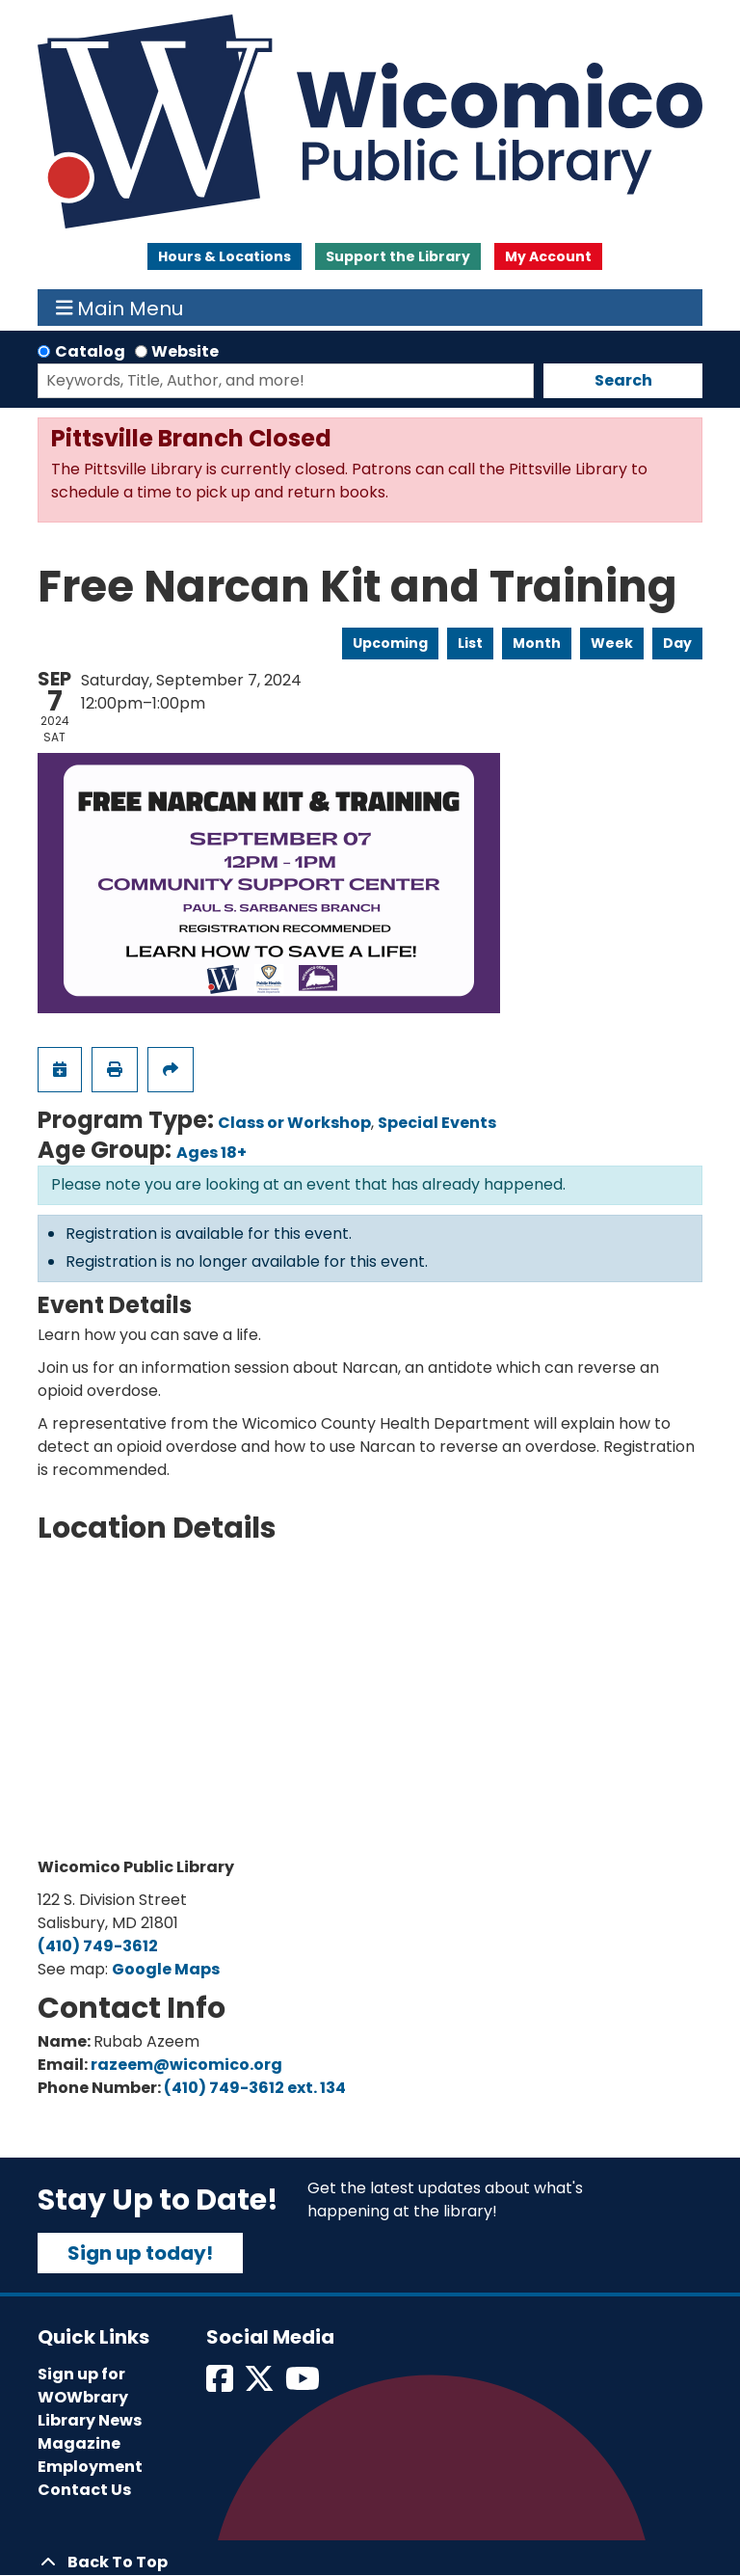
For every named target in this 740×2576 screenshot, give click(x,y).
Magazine (79, 2443)
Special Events (437, 1123)
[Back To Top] (370, 2562)
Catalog (90, 351)
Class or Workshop (294, 1123)
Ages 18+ (211, 1152)
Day (677, 643)
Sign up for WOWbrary (83, 2385)
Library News (90, 2420)
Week (612, 643)
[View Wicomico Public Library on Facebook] (221, 2385)
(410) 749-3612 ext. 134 (255, 2088)
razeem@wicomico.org (186, 2064)
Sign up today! (140, 2253)
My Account (548, 256)
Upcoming (390, 643)
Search (623, 380)
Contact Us (84, 2490)
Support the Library (398, 256)
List (470, 643)
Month (537, 643)
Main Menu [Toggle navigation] (120, 307)
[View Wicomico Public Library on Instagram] (304, 2385)
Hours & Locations (224, 256)
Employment (90, 2466)
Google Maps (166, 1969)
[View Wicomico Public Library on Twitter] (261, 2385)
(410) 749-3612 (98, 1946)
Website (185, 351)
